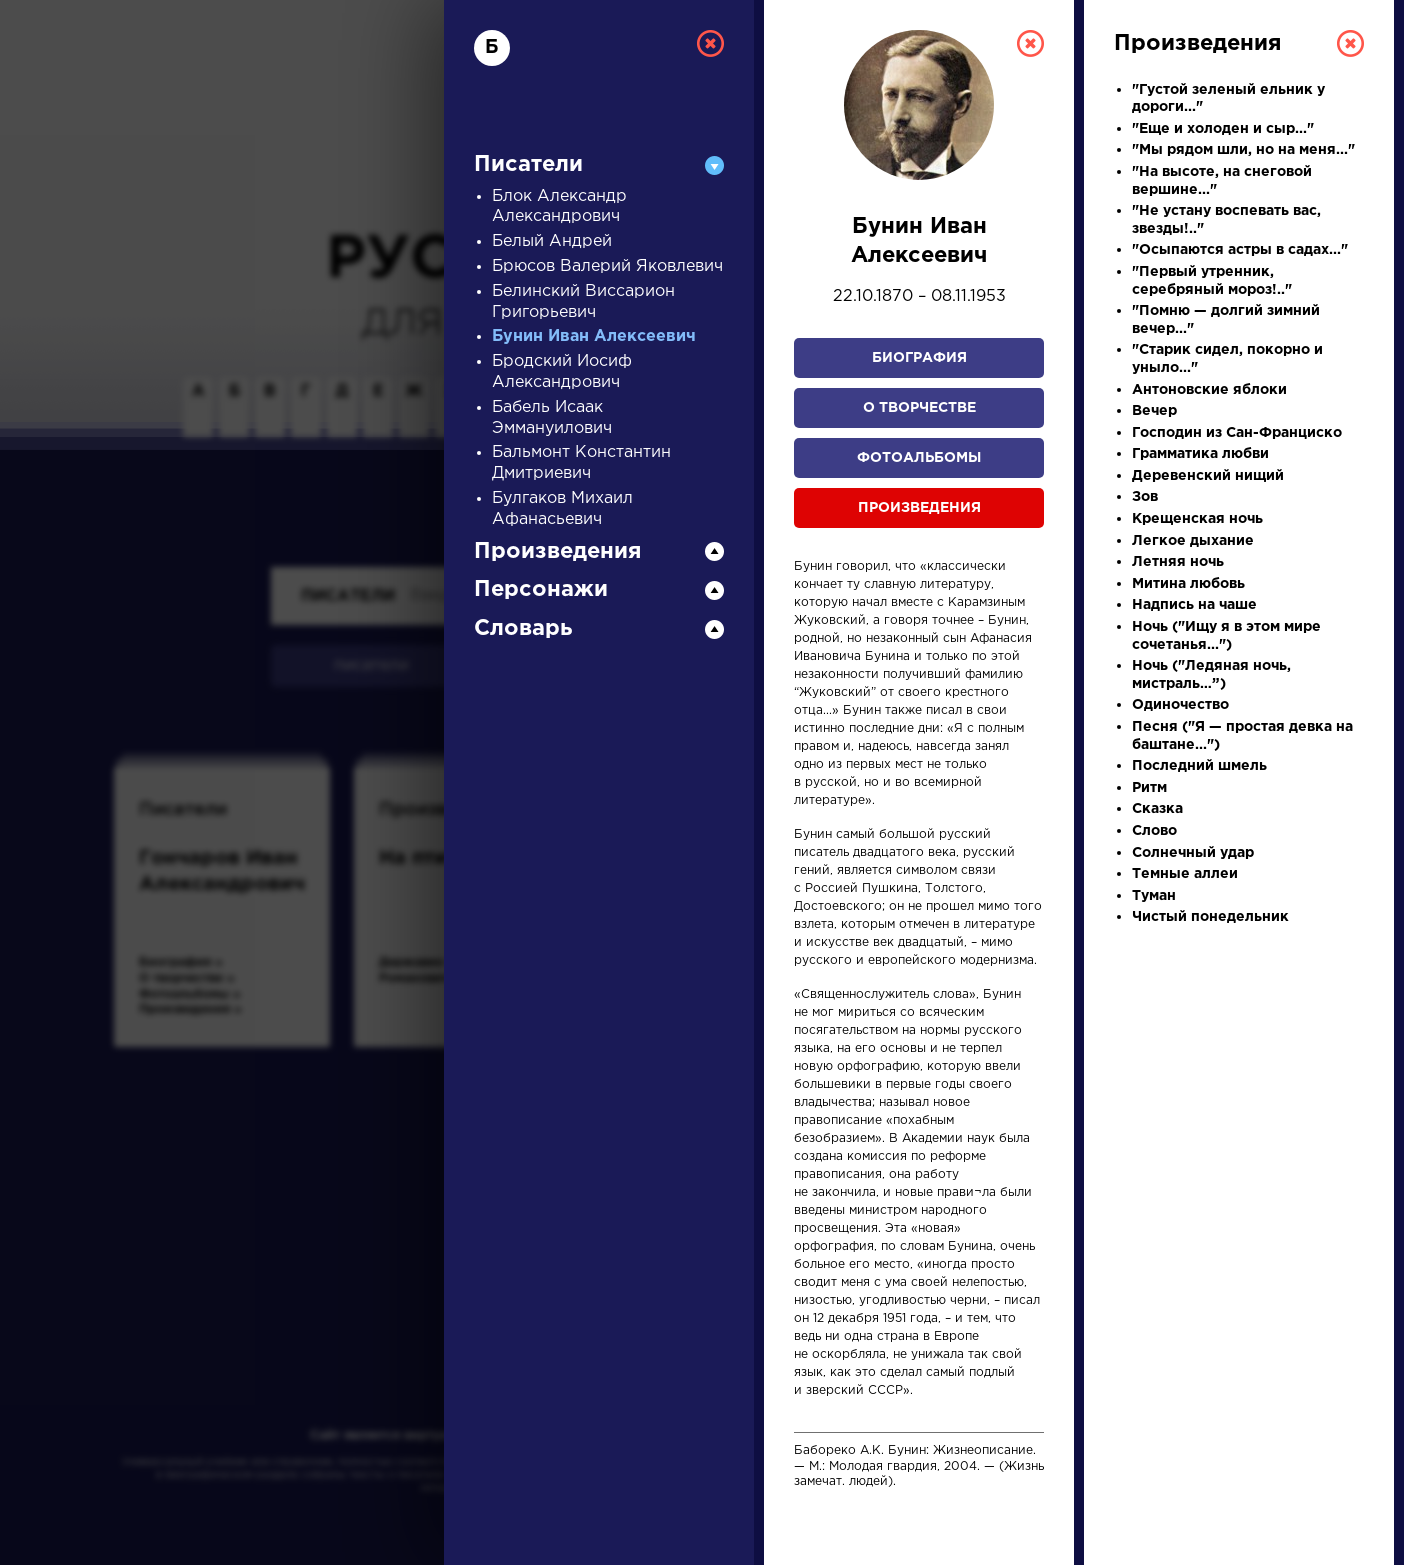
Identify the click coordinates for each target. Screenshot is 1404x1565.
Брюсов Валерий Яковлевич (607, 266)
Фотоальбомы (919, 458)
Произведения (919, 508)
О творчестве (919, 408)
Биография (919, 358)
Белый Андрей (552, 241)
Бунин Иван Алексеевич (594, 336)
